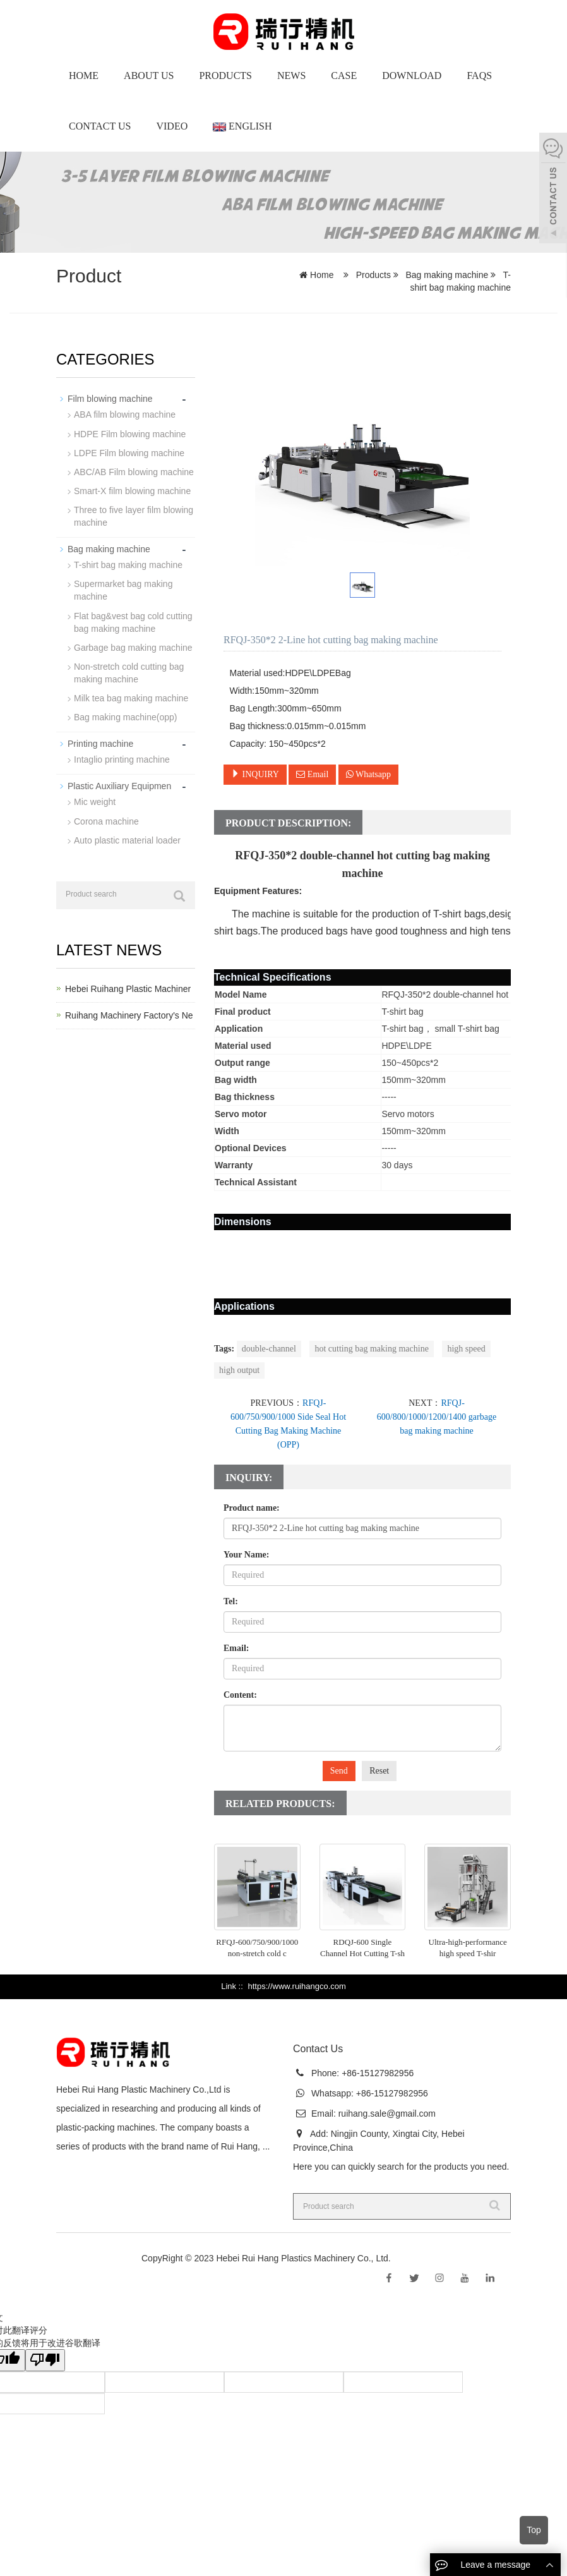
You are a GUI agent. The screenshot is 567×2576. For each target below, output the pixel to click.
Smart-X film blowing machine (132, 490)
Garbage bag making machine (133, 646)
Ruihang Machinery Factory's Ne (129, 1014)
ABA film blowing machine (125, 414)
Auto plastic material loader (127, 838)
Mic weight (95, 800)
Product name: (252, 1508)
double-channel (269, 1348)
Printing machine (100, 742)
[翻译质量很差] (46, 2360)
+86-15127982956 (376, 2073)
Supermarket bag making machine (123, 589)
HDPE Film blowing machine (130, 433)
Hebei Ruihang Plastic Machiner (128, 988)
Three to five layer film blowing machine (133, 515)
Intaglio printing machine (122, 758)
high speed (466, 1348)
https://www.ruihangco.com (296, 1986)
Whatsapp (368, 774)
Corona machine (106, 819)
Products (225, 75)
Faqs (479, 75)
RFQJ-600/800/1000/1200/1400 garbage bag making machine (436, 1417)
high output (239, 1370)
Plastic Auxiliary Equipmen (119, 785)
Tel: (231, 1601)
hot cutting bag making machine (371, 1348)
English (242, 126)
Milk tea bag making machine (131, 697)
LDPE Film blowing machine (129, 452)
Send (339, 1770)
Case (344, 75)
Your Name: (246, 1554)
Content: (240, 1695)
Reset (379, 1770)
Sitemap (409, 2258)
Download (411, 75)
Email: (236, 1648)
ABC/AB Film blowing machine (134, 471)
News (291, 75)
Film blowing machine (110, 399)
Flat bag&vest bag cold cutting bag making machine (133, 621)
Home (83, 75)
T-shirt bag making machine (128, 564)
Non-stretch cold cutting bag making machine (129, 671)
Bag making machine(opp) (125, 716)
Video (172, 126)
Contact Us (100, 126)
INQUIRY (255, 774)
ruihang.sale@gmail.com (387, 2113)
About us (149, 75)
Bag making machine (447, 275)
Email (312, 774)
